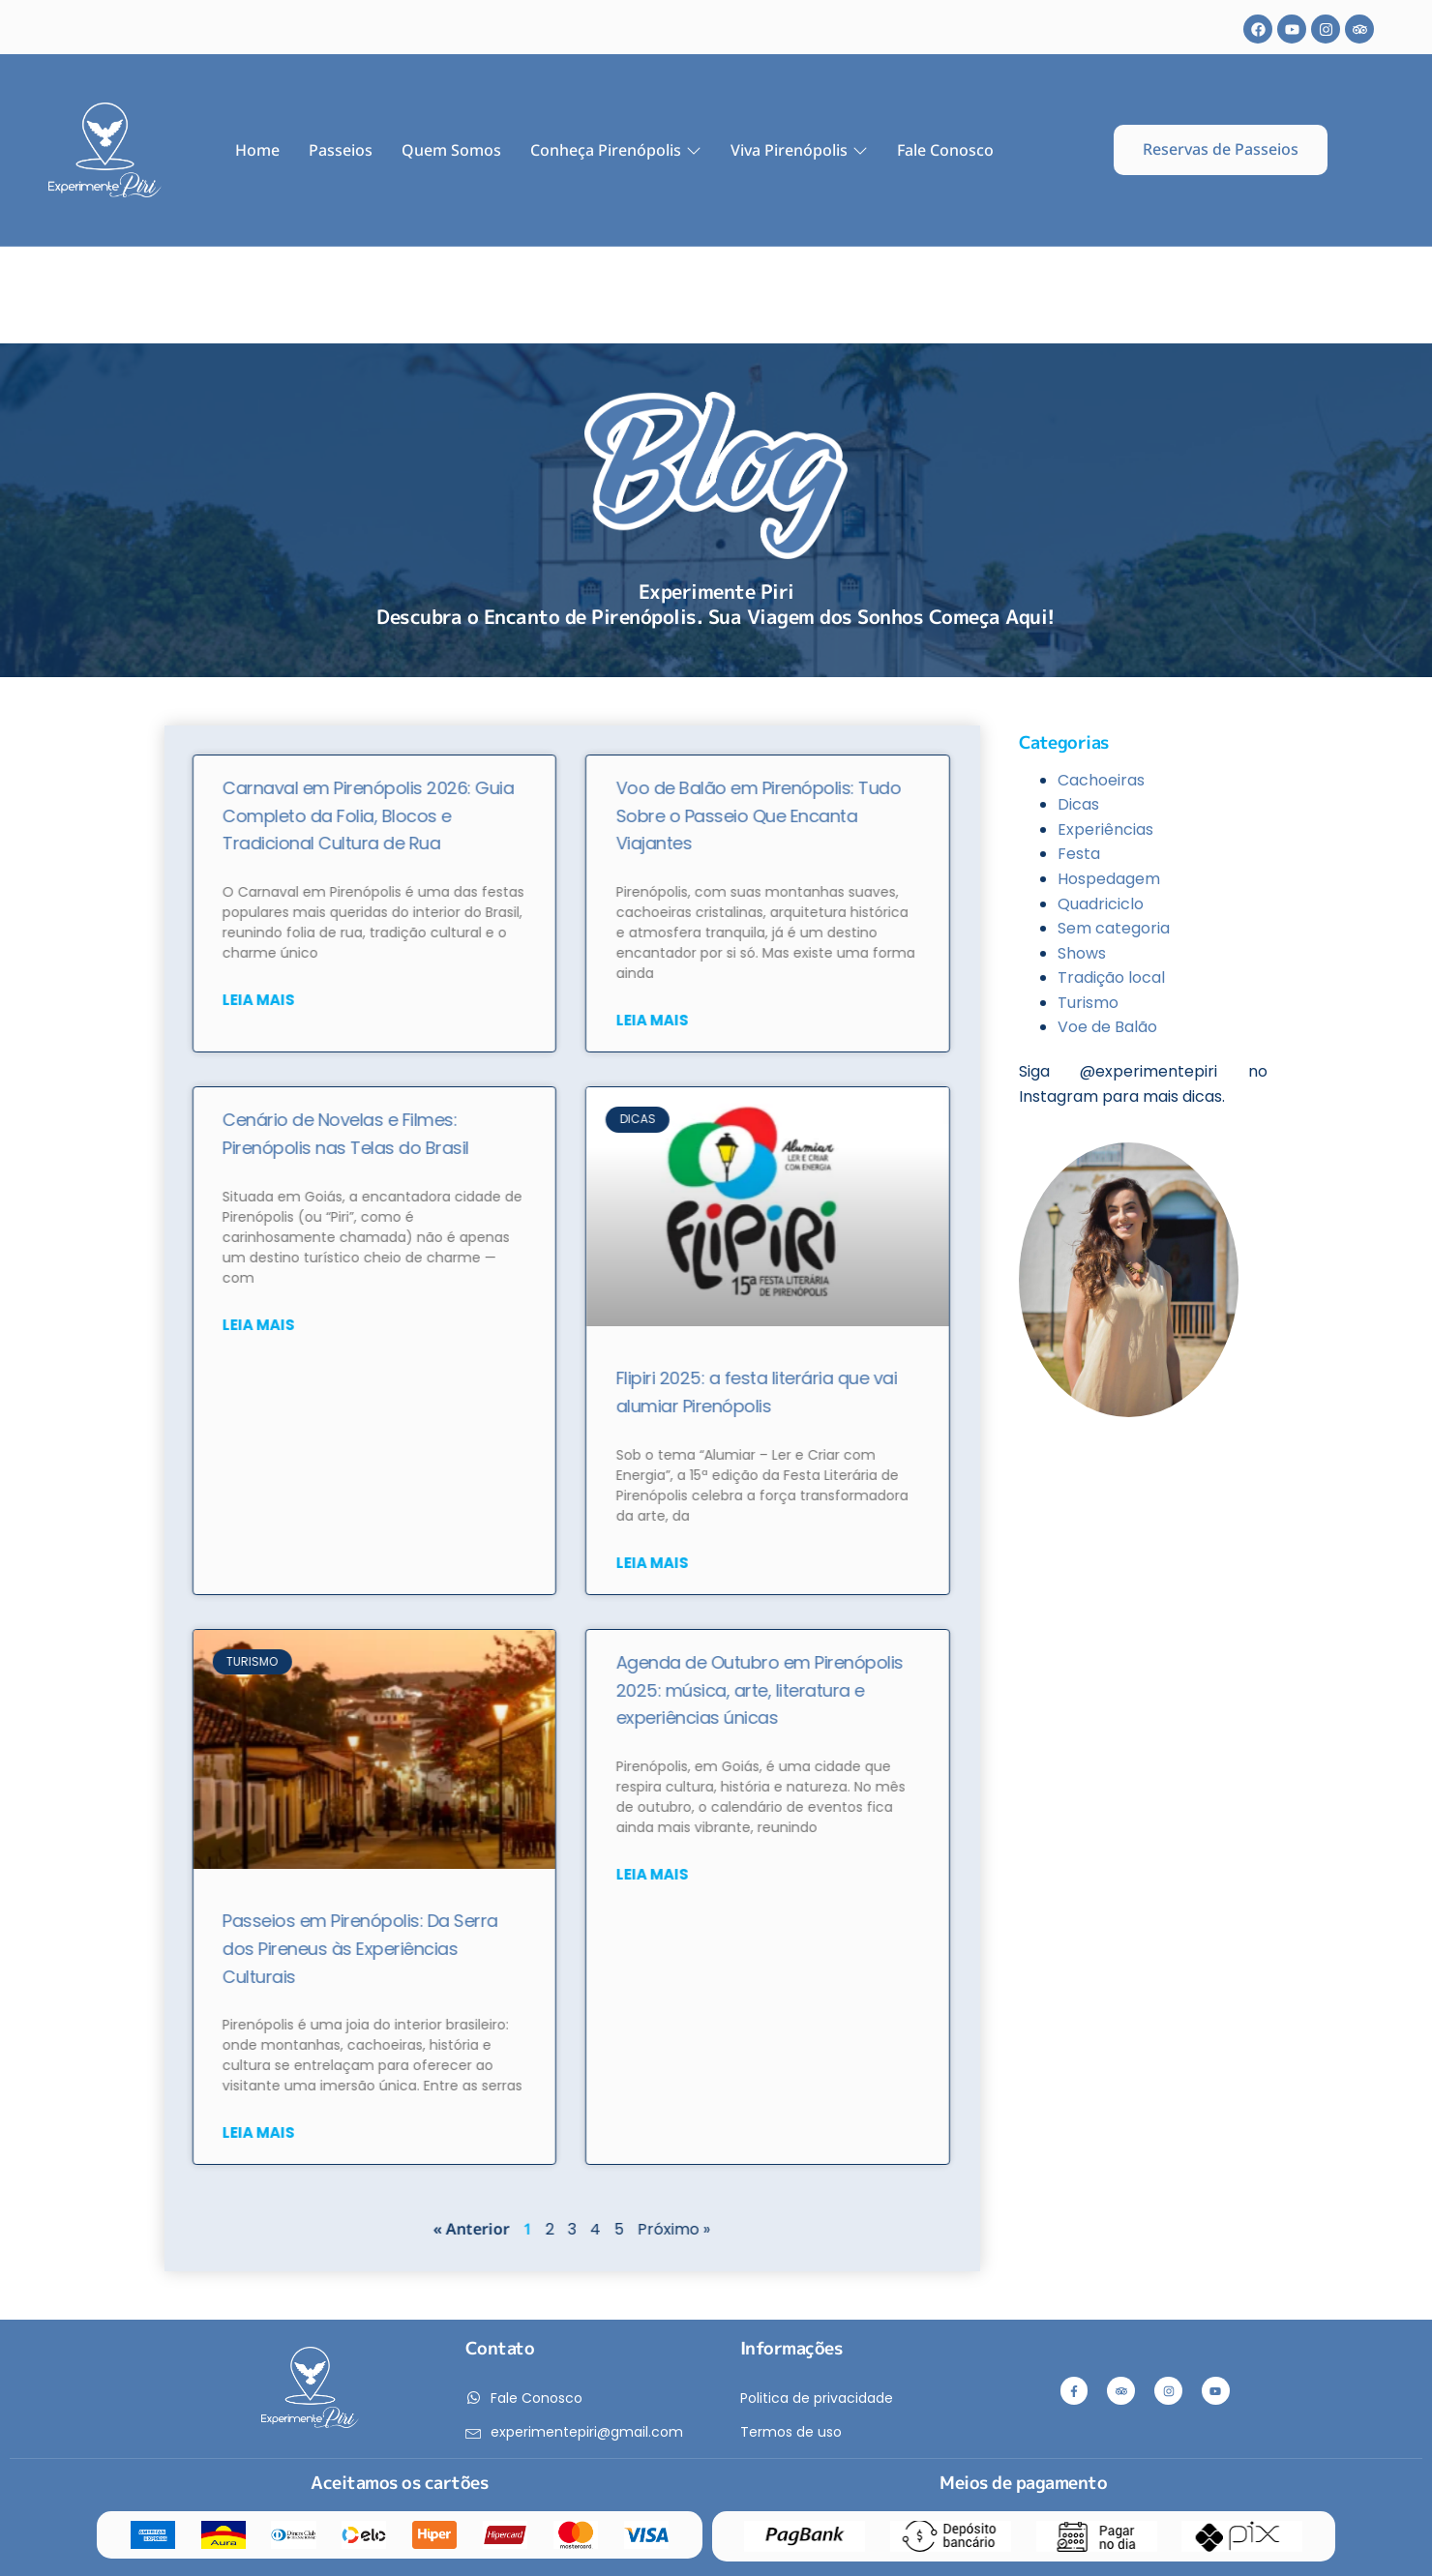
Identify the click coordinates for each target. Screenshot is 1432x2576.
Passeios (341, 150)
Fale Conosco (945, 150)
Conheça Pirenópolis (615, 150)
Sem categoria (1114, 928)
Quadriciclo (1101, 904)
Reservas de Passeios (1220, 149)
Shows (1082, 953)
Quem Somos (451, 150)
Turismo (1088, 1003)
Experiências (1105, 829)
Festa (1079, 854)
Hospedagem (1109, 879)
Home (257, 150)
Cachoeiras (1101, 780)
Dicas (1078, 804)
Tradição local (1111, 977)
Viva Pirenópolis (799, 150)
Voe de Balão (1107, 1027)
